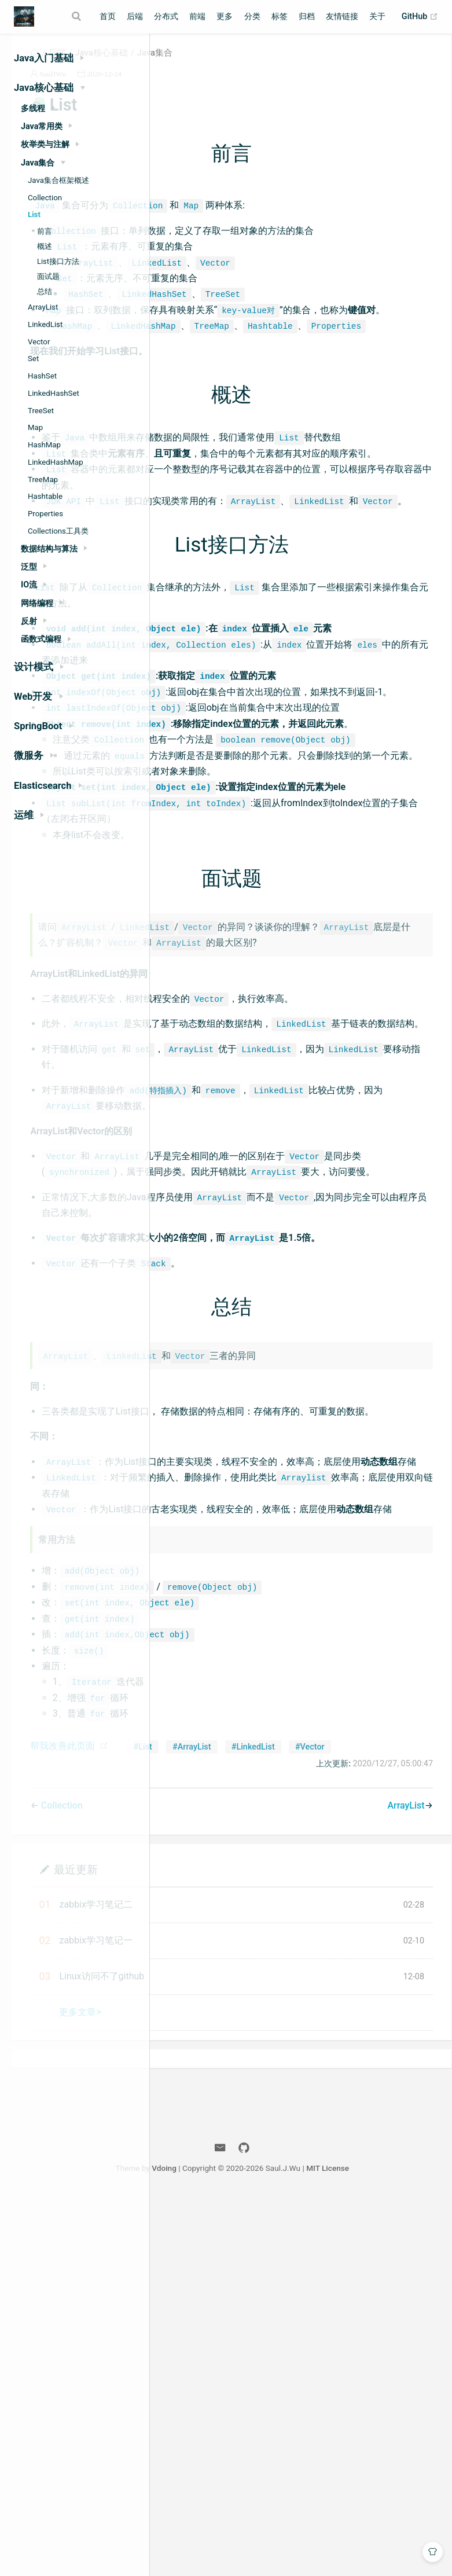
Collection (45, 197)
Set (33, 358)
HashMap (44, 444)
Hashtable (45, 496)
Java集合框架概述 (58, 180)
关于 (377, 16)
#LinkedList (302, 2125)
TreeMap (43, 479)
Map (35, 427)
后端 (135, 16)
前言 (44, 231)
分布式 (166, 16)
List (34, 214)
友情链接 (342, 16)
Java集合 (300, 66)
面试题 (48, 276)
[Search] (78, 16)
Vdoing (241, 2546)
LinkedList (45, 324)
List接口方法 (58, 261)
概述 (44, 246)
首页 (108, 16)
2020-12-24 (250, 87)
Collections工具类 (58, 531)
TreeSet (41, 410)
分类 (252, 16)
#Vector (358, 2125)
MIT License (404, 2546)
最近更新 (221, 2246)
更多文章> (226, 2389)
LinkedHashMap (55, 462)
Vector (39, 341)
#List (191, 2125)
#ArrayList (241, 2125)
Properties (45, 513)
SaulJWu (198, 87)
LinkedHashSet (53, 393)
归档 (307, 16)
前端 (197, 16)
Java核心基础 (247, 66)
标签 (279, 16)
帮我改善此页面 (208, 2106)
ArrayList (43, 307)
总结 (44, 291)
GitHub (420, 16)
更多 (224, 16)
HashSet (42, 376)
